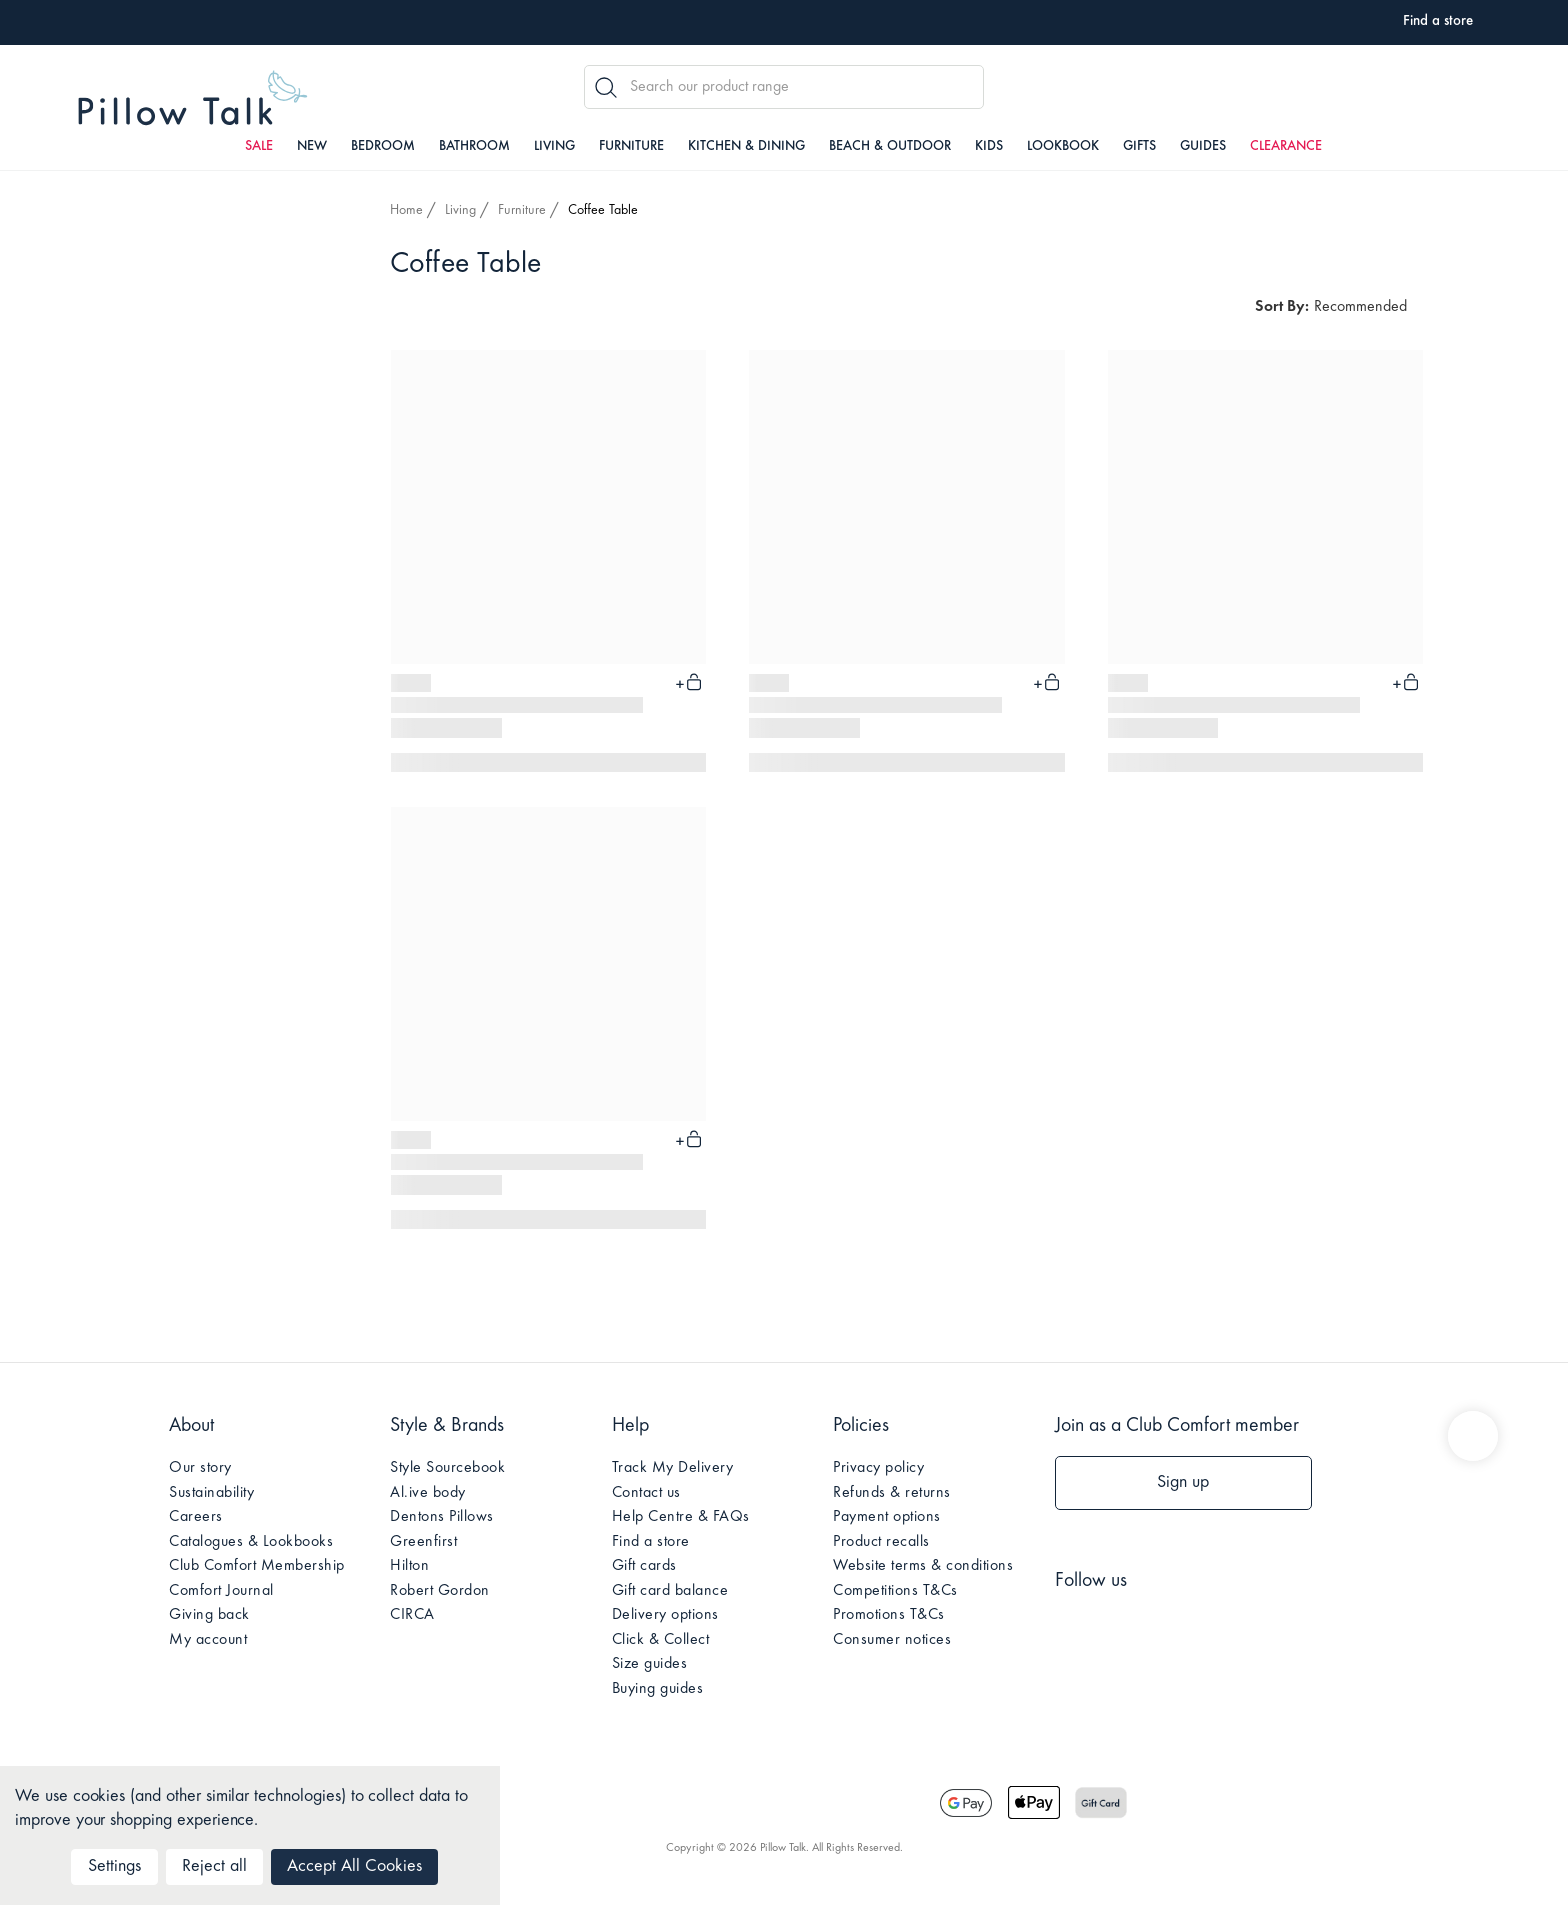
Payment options (887, 1517)
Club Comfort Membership (257, 1566)
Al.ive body (428, 1493)
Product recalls (881, 1542)
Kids (989, 147)
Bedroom (383, 147)
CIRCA (412, 1615)
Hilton (409, 1566)
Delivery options (665, 1615)
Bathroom (474, 147)
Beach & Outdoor (890, 147)
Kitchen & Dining (746, 147)
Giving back (209, 1615)
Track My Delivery (673, 1468)
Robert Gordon (440, 1591)
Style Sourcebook (447, 1468)
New (312, 147)
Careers (196, 1517)
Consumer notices (892, 1640)
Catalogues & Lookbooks (251, 1542)
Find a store (651, 1542)
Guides (1203, 147)
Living (554, 147)
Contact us (646, 1493)
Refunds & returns (892, 1493)
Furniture (631, 147)
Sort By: (1282, 307)
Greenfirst (423, 1542)
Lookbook (1063, 147)
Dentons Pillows (442, 1517)
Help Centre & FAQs (681, 1517)
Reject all (214, 1867)
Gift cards (644, 1566)
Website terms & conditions (923, 1566)
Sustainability (211, 1493)
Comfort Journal (221, 1591)
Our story (200, 1468)
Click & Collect (661, 1640)
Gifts (1139, 147)
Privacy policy (878, 1468)
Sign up (1183, 1483)
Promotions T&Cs (889, 1615)
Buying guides (658, 1689)
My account (208, 1640)
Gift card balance (670, 1591)
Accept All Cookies (354, 1867)
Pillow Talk (193, 98)
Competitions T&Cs (895, 1591)
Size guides (650, 1664)
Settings (114, 1867)
